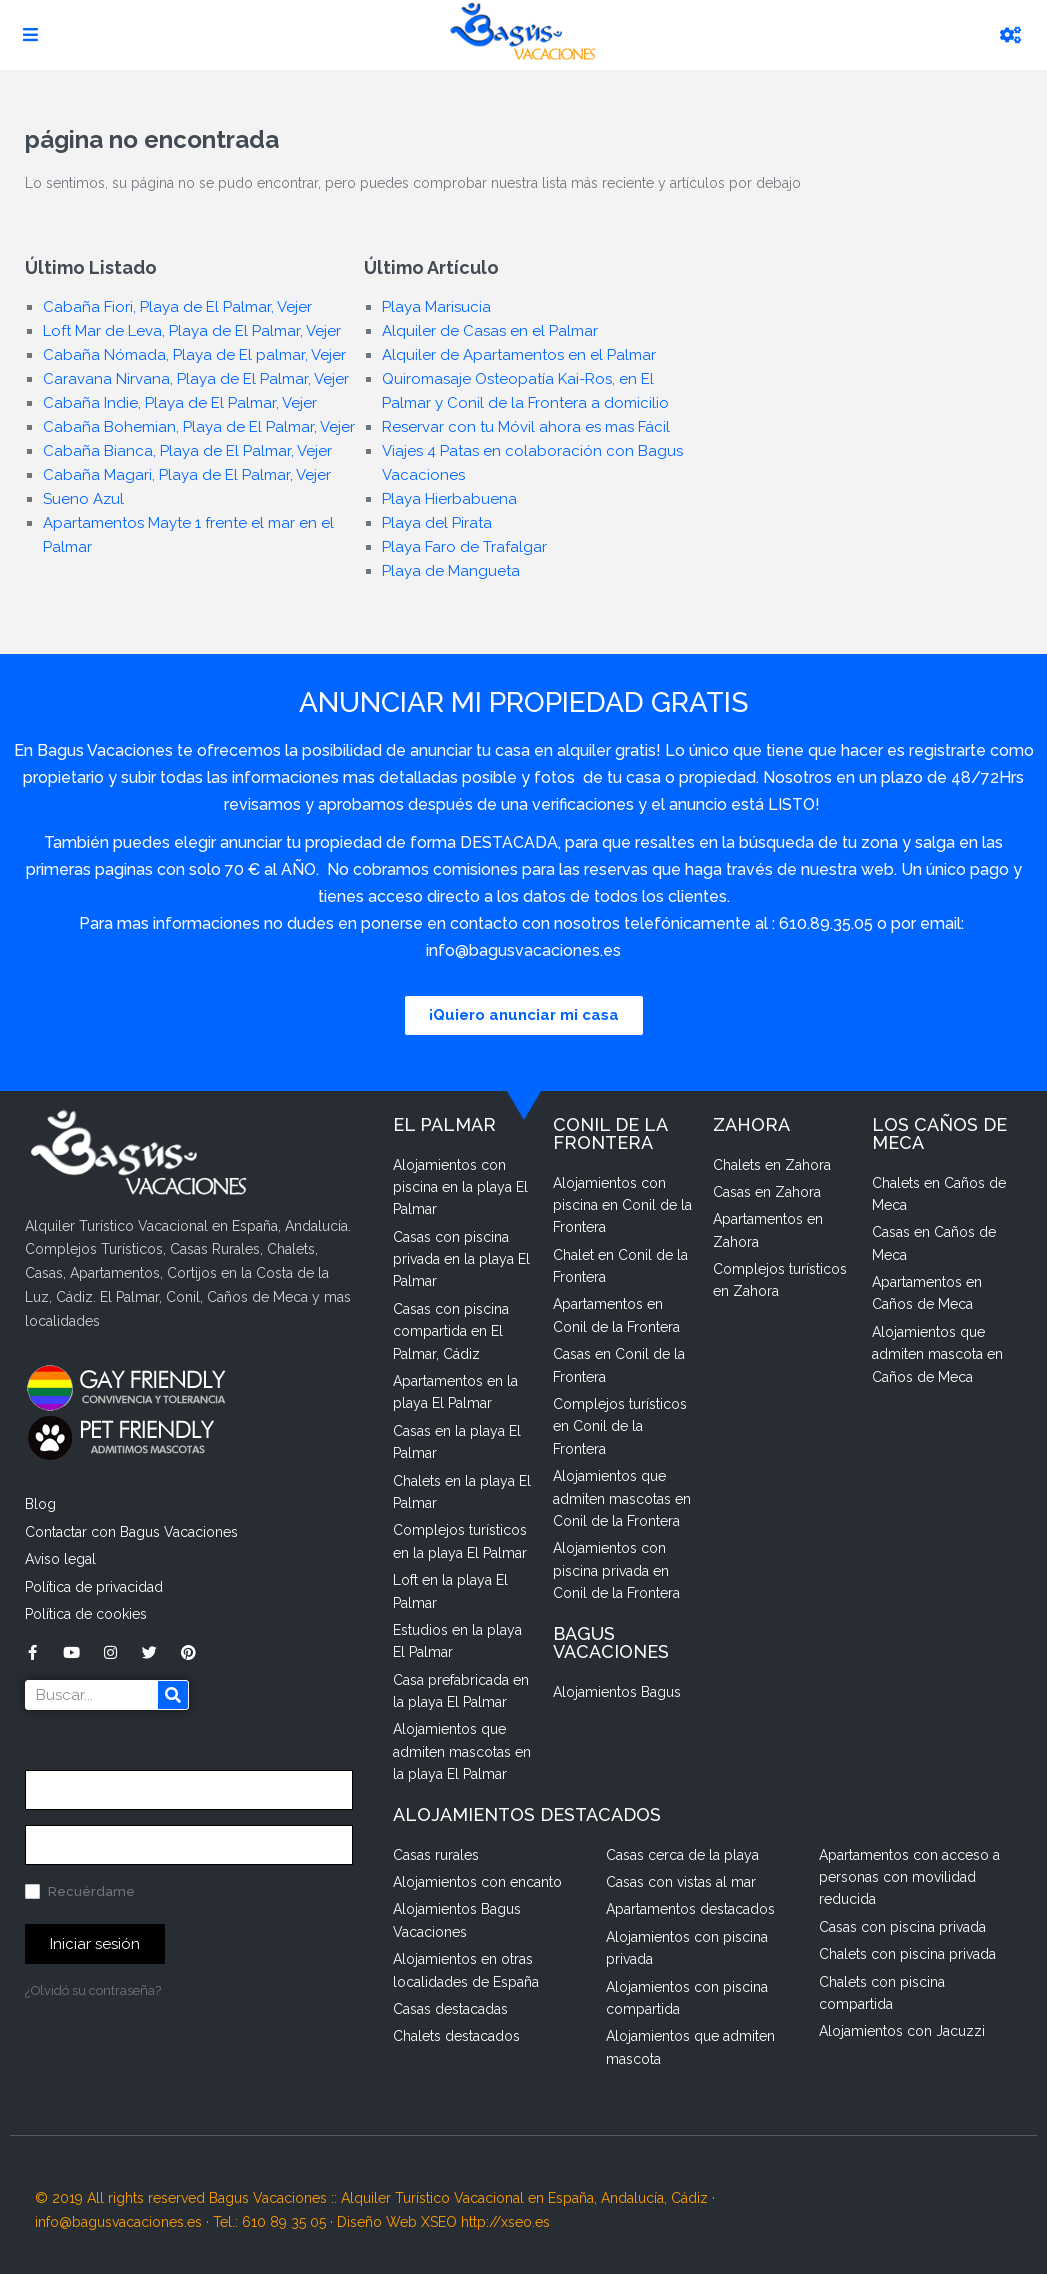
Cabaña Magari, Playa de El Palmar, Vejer (187, 475)
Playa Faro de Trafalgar (464, 547)
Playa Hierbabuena (449, 499)
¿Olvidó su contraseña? (93, 1990)
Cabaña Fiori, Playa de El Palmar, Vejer (177, 307)
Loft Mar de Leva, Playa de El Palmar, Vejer (192, 331)
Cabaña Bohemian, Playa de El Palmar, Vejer (199, 427)
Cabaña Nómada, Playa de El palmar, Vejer (194, 355)
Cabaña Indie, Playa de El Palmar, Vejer (180, 403)
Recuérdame (80, 1891)
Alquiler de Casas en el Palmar (490, 331)
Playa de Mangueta (451, 571)
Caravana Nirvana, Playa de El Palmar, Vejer (196, 379)
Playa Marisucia (436, 307)
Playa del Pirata (437, 523)
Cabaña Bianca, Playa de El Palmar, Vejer (187, 451)
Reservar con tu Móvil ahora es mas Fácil (526, 427)
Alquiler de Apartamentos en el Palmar (519, 355)
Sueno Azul (83, 499)
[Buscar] (173, 1695)
